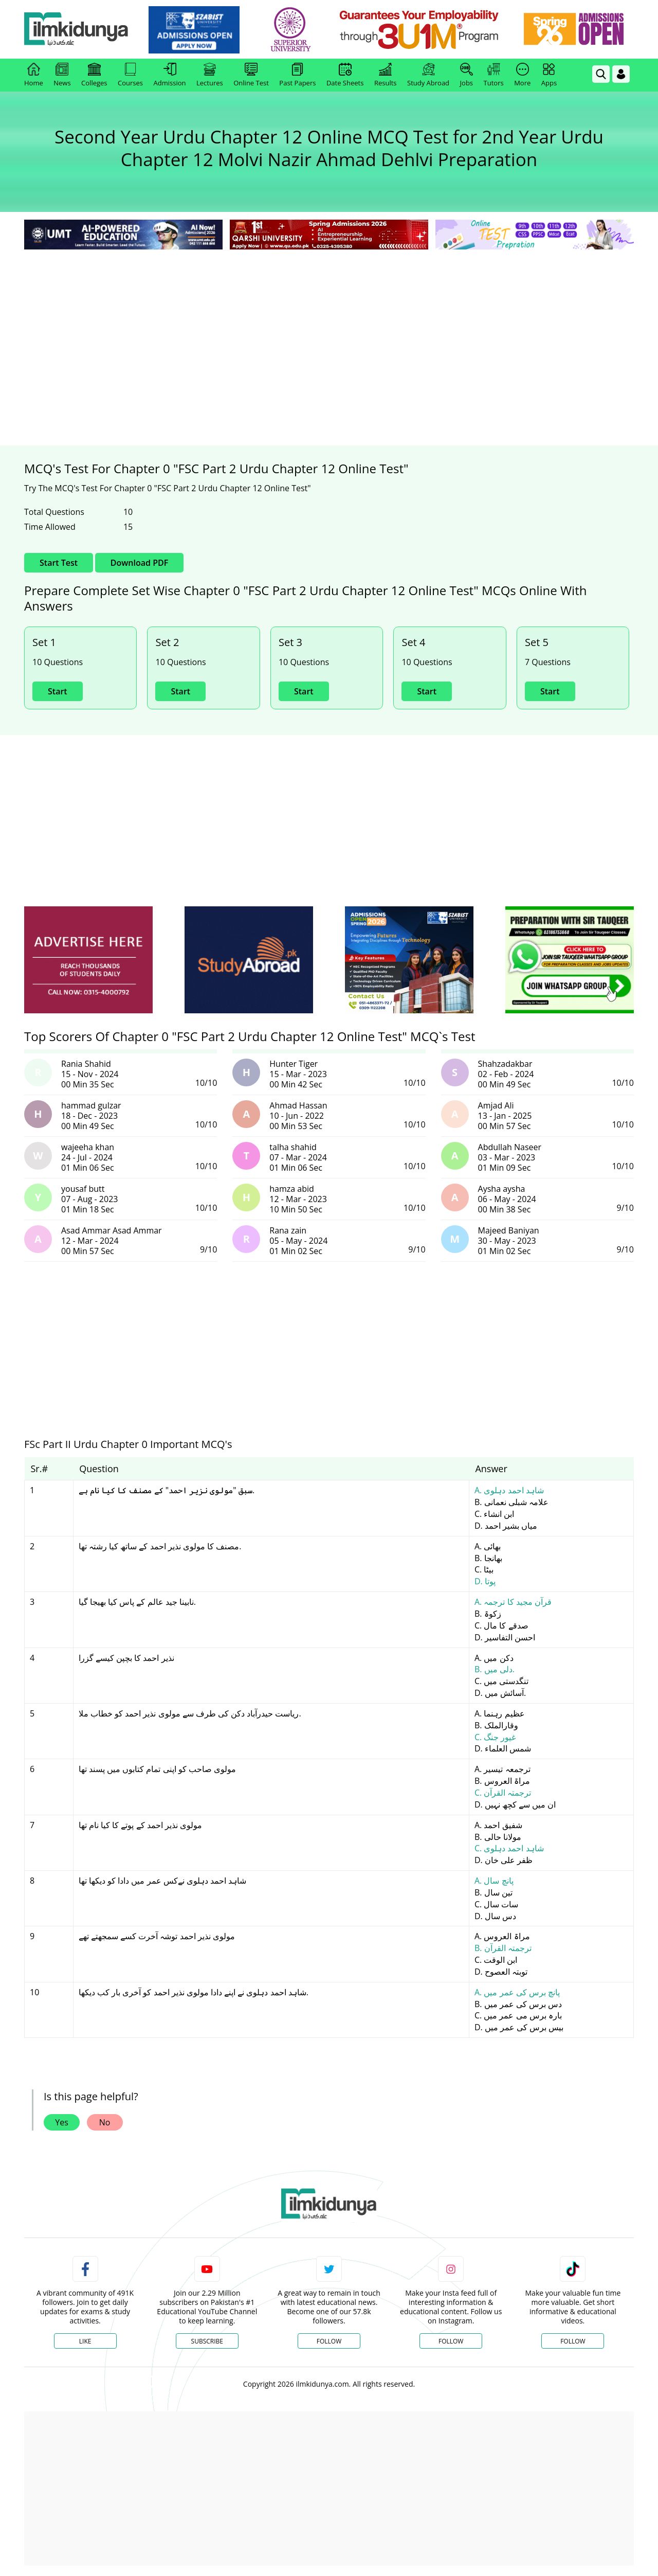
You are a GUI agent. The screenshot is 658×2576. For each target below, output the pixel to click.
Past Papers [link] (297, 75)
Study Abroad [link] (428, 75)
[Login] (621, 74)
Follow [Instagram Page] (450, 2341)
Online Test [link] (251, 75)
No (105, 2122)
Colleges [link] (94, 75)
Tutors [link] (494, 75)
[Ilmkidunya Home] (80, 29)
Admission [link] (170, 75)
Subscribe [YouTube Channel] (207, 2341)
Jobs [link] (466, 75)
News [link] (61, 75)
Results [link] (385, 75)
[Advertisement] (329, 329)
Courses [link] (130, 75)
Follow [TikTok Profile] (572, 2341)
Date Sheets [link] (345, 75)
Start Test (59, 562)
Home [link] (33, 75)
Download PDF (139, 562)
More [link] (522, 75)
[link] (198, 29)
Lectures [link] (209, 75)
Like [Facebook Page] (85, 2341)
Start (57, 691)
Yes (61, 2122)
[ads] (88, 960)
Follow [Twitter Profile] (329, 2341)
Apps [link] (549, 75)
